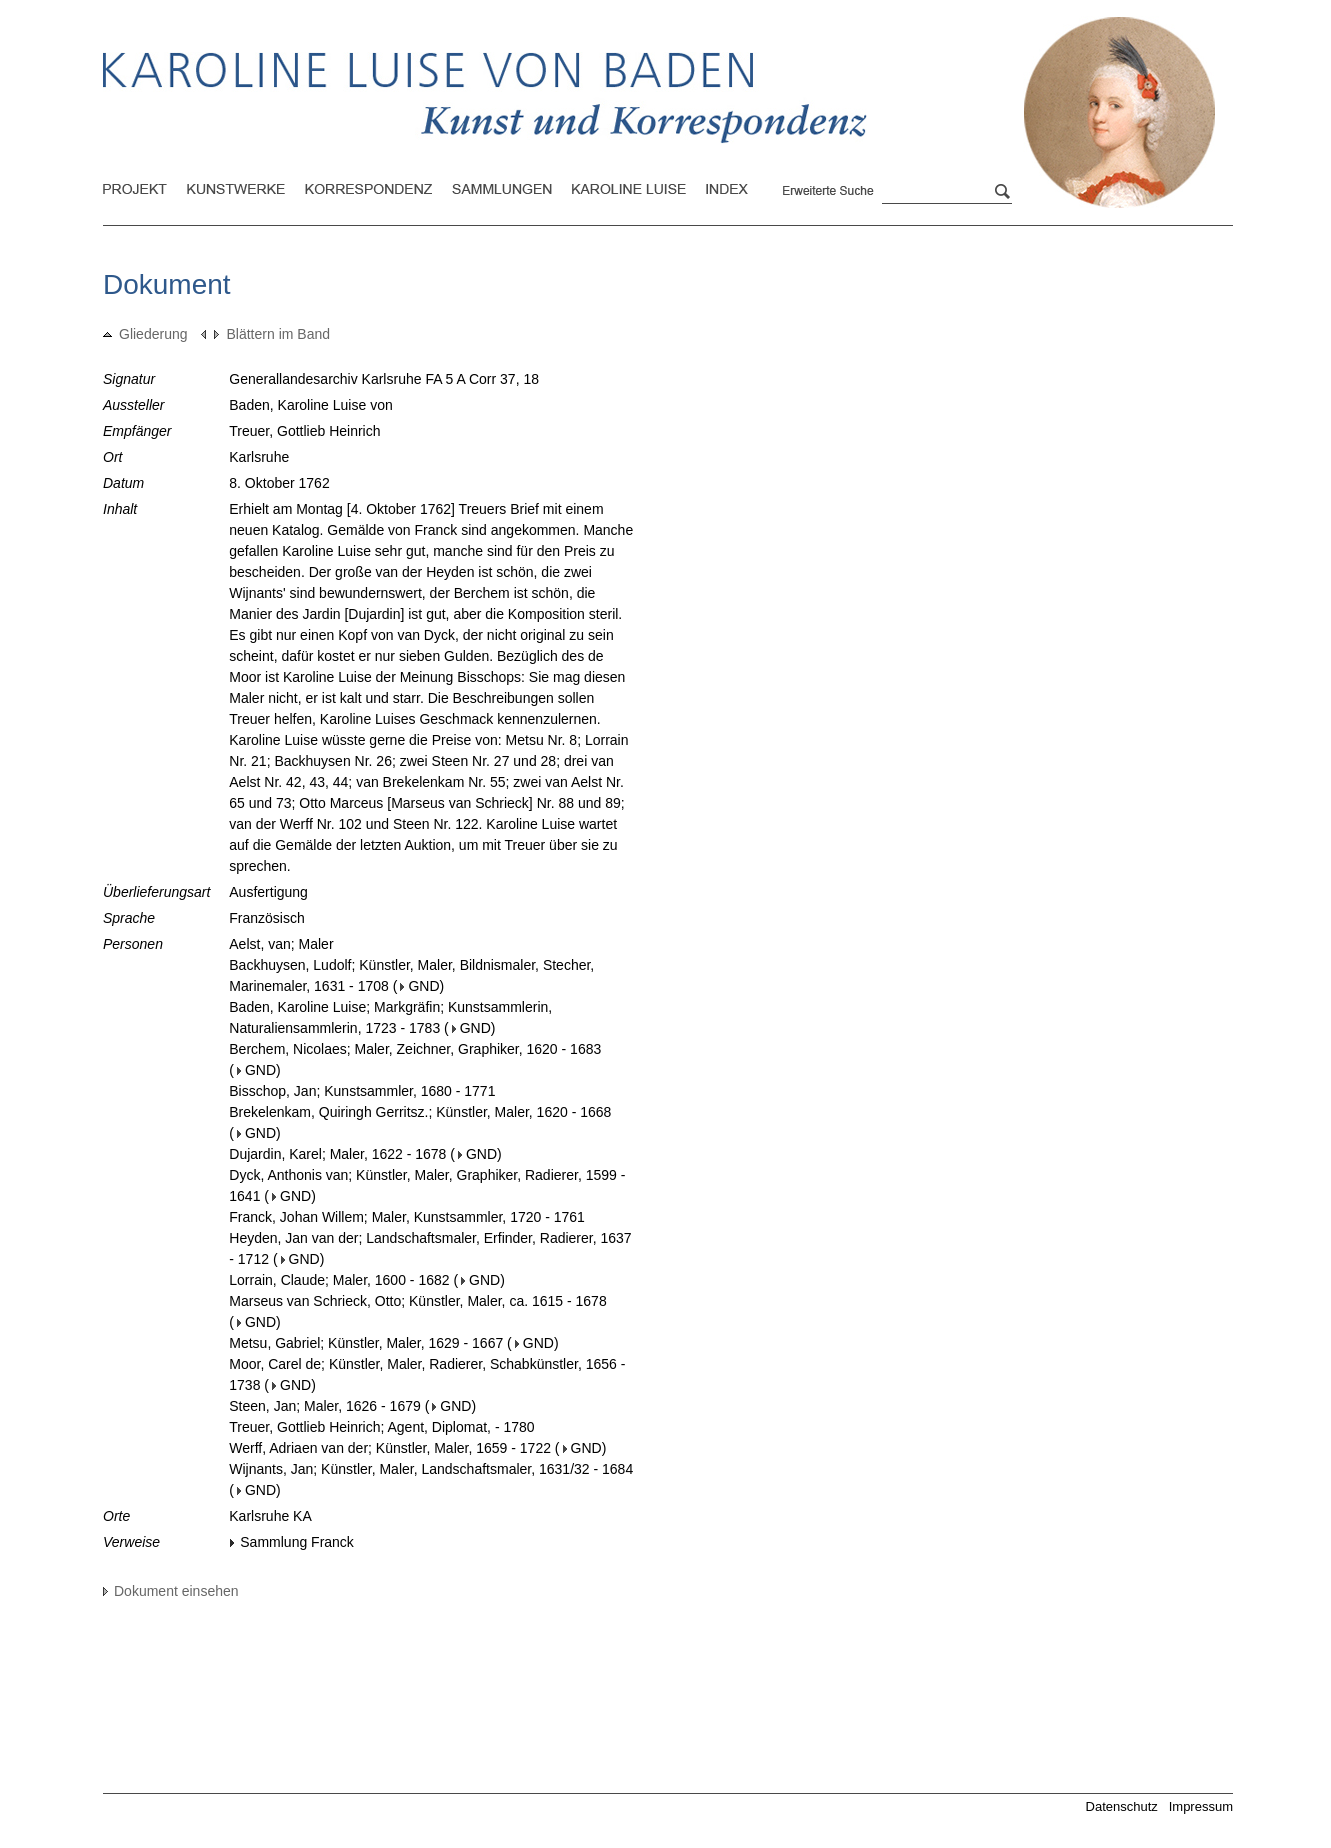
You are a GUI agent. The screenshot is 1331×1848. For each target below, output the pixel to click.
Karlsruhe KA (270, 1516)
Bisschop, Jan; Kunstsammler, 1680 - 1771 (362, 1091)
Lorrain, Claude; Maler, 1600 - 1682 (339, 1280)
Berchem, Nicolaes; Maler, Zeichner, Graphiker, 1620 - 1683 (415, 1049)
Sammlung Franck (291, 1542)
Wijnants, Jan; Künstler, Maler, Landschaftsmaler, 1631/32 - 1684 (431, 1469)
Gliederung (145, 334)
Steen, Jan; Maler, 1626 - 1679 (324, 1406)
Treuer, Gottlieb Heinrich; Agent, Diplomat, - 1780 (381, 1427)
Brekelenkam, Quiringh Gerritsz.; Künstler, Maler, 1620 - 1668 (420, 1112)
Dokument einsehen (171, 1591)
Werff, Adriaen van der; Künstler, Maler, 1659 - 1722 (390, 1448)
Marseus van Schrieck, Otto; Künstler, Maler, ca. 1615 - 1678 (417, 1301)
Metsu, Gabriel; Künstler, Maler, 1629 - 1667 (366, 1343)
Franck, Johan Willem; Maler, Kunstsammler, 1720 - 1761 (407, 1217)
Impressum (1201, 1806)
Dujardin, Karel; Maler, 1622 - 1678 (337, 1154)
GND (419, 986)
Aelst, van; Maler (281, 944)
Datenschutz (1122, 1806)
